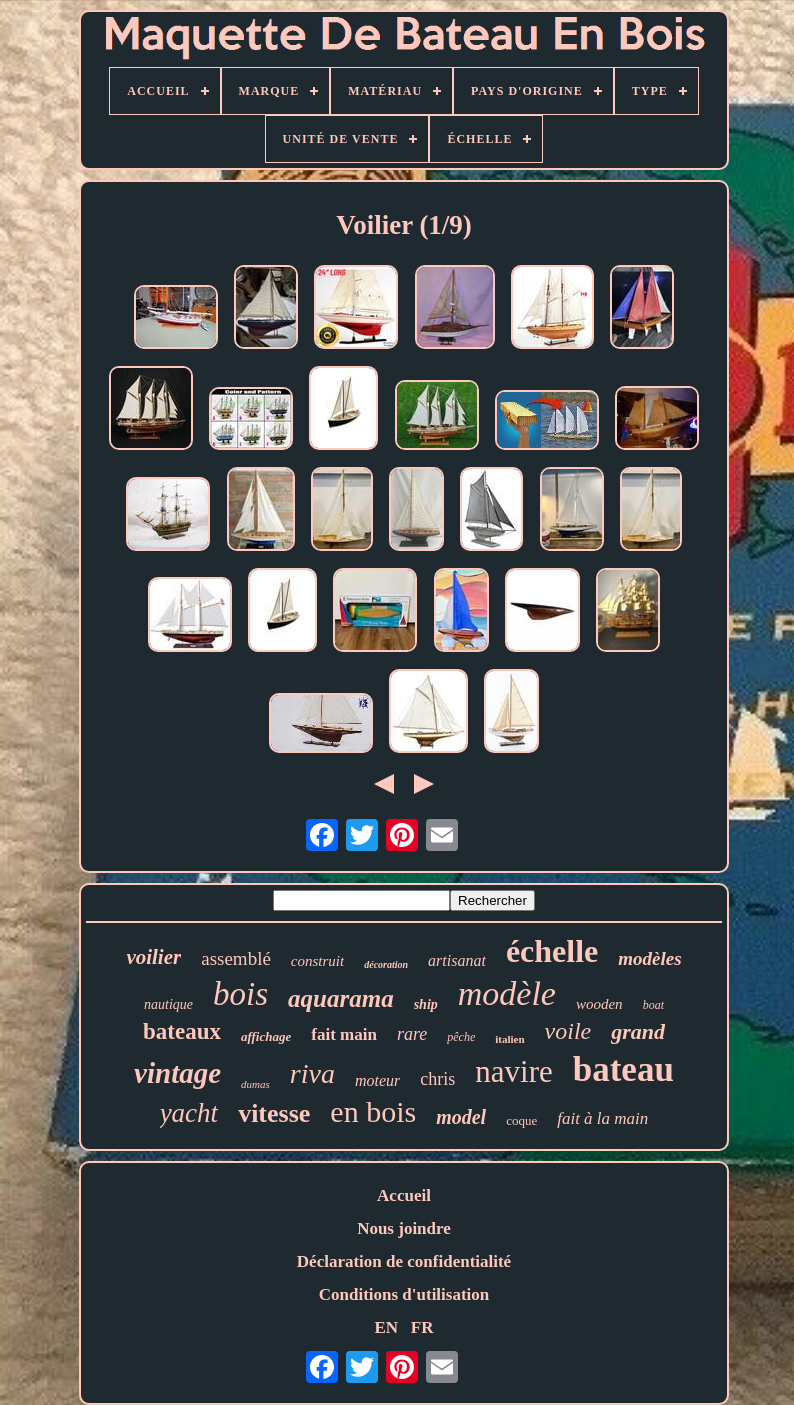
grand (638, 1031)
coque (521, 1120)
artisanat (457, 960)
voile (568, 1031)
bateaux (182, 1031)
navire (513, 1071)
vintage (177, 1073)
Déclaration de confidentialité (404, 1261)
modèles (649, 958)
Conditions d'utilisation (404, 1294)
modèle (507, 993)
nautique (168, 1004)
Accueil (404, 1195)
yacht (189, 1113)
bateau (623, 1069)
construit (317, 961)
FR (422, 1327)
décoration (386, 964)
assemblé (236, 958)
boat (653, 1005)
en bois (373, 1111)
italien (509, 1039)
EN (386, 1327)
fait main (344, 1034)
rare (412, 1034)
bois (240, 994)
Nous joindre (404, 1228)
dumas (255, 1084)
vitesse (274, 1113)
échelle (552, 951)
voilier (153, 957)
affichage (266, 1036)
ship (426, 1004)
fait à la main (602, 1118)
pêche (461, 1037)
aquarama (341, 998)
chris (437, 1079)
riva (312, 1073)
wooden (599, 1004)
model (461, 1117)
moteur (377, 1080)
